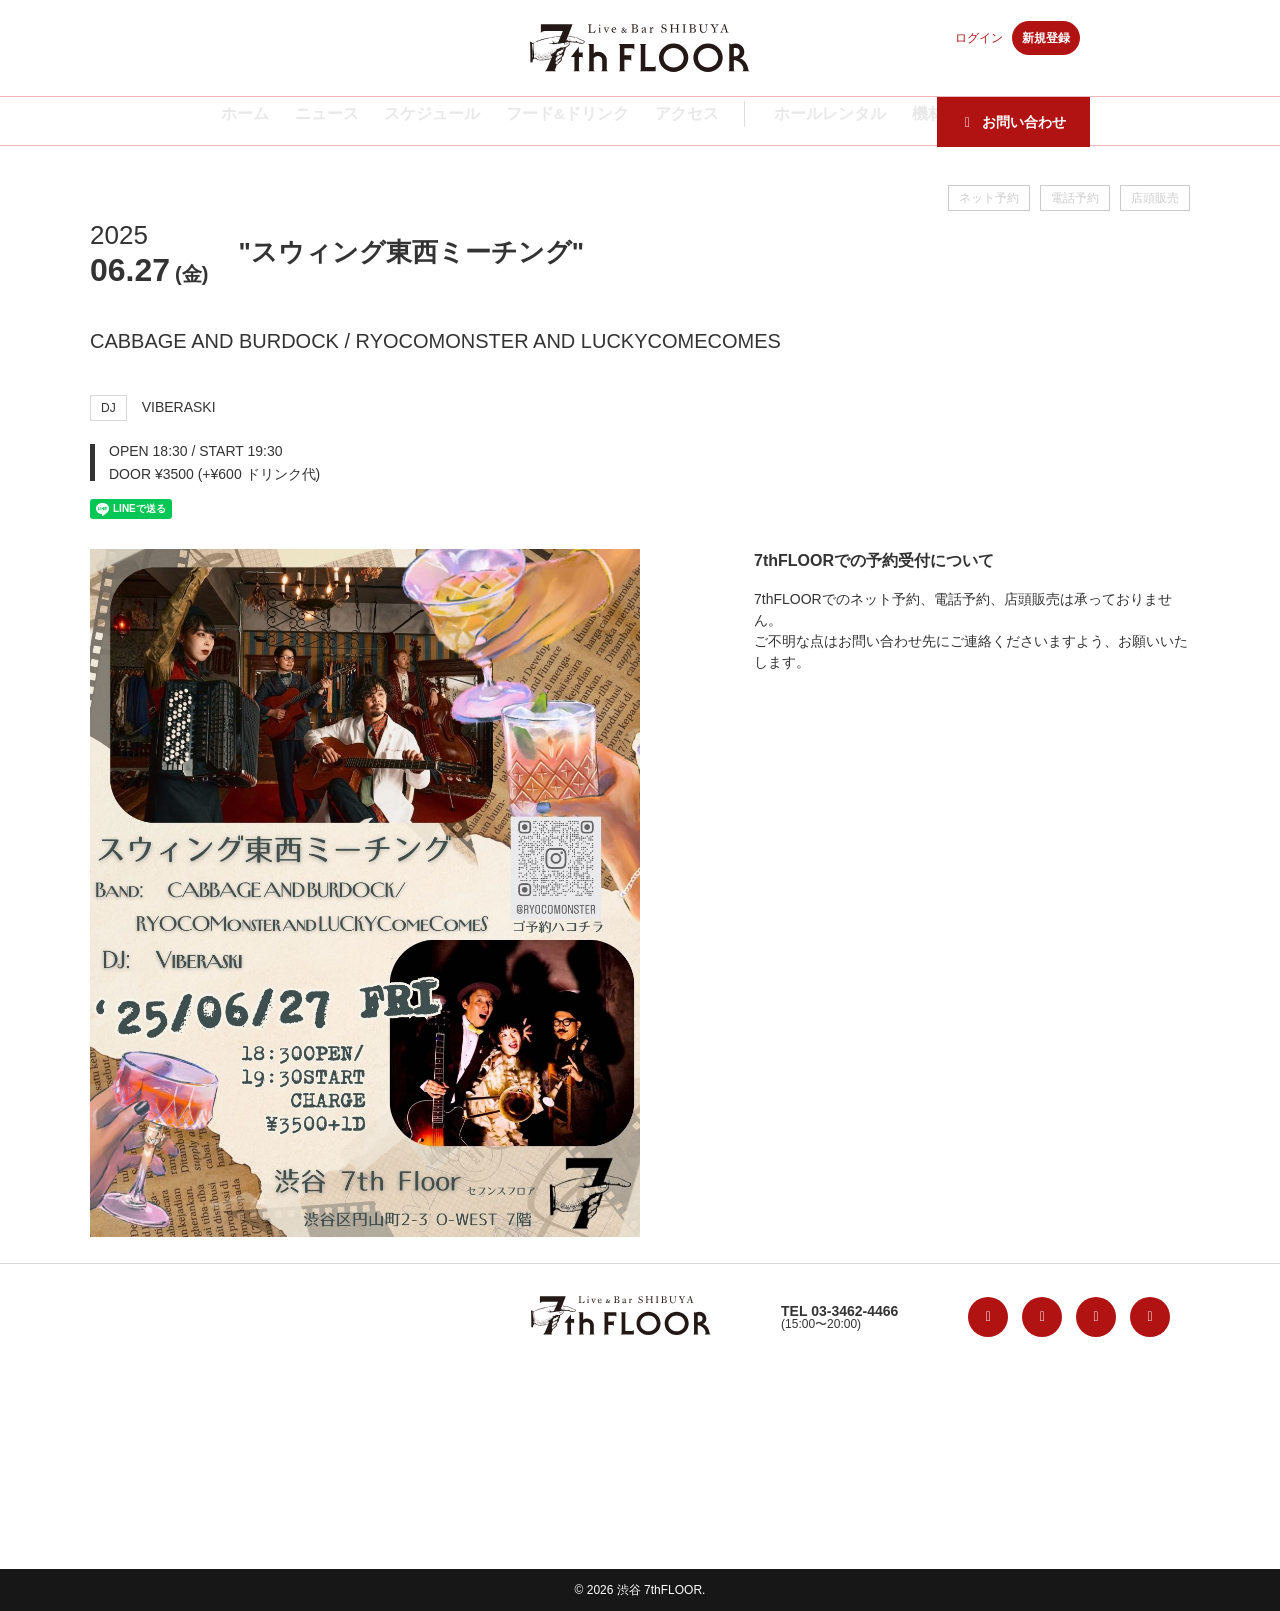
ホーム (246, 121)
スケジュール (428, 121)
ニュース (328, 121)
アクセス (660, 121)
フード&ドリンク (550, 121)
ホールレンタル (795, 121)
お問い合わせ (1013, 122)
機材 (889, 121)
